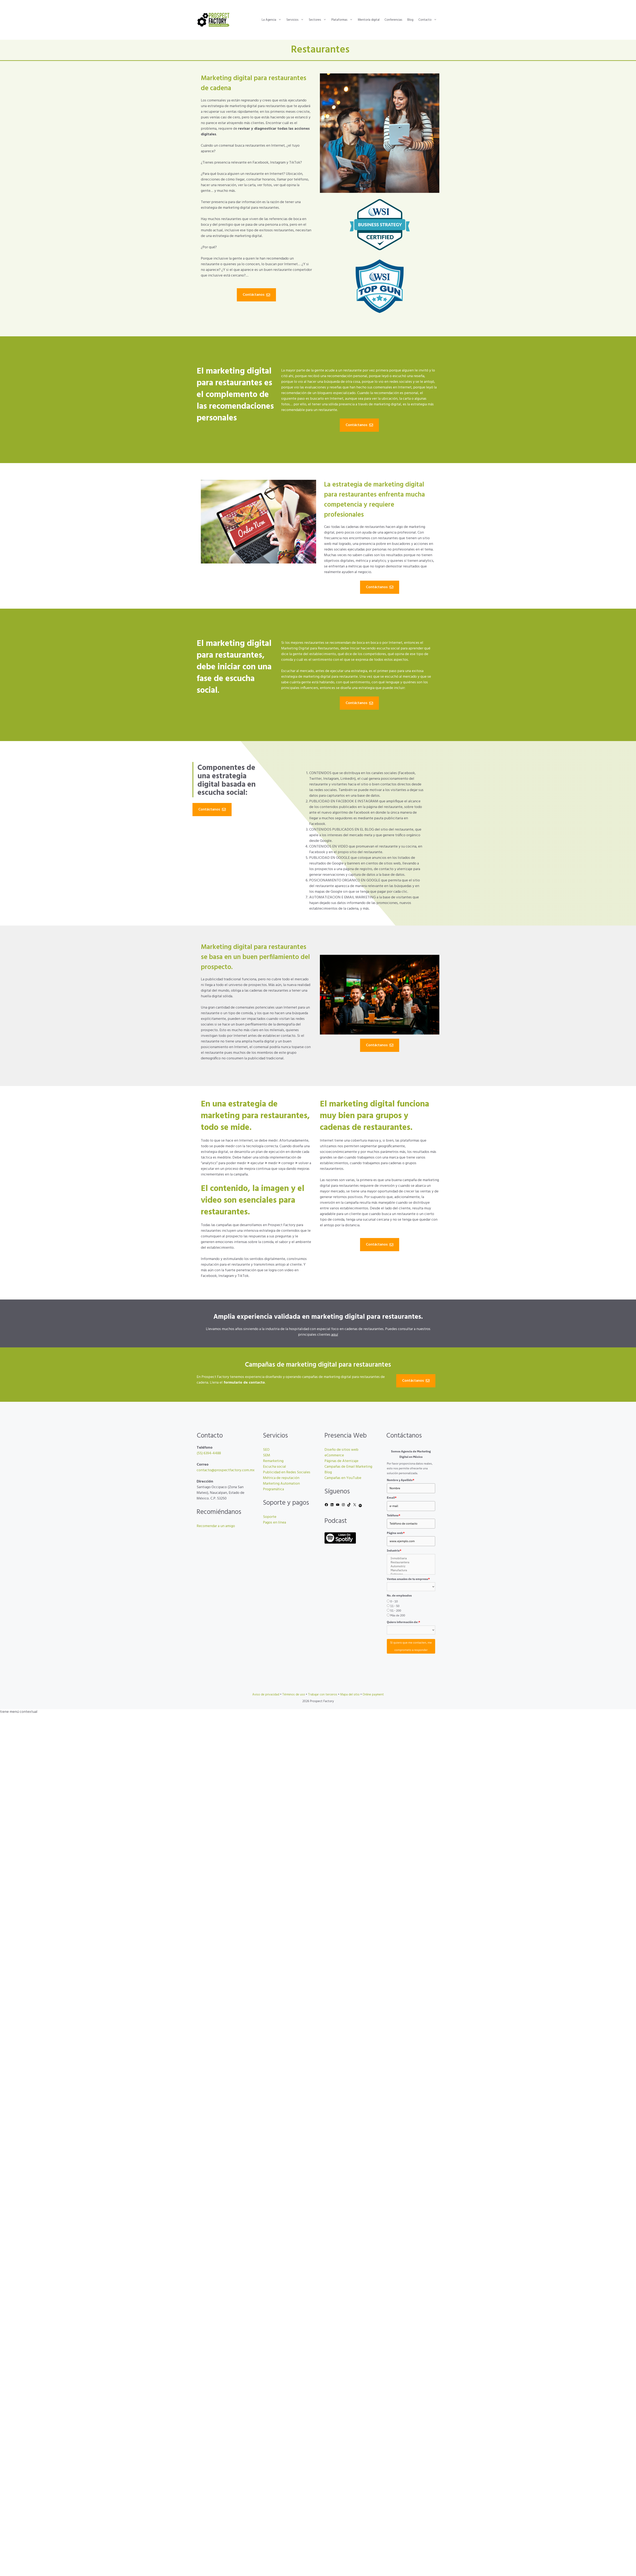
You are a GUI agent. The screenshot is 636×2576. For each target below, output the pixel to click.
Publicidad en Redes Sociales (286, 1472)
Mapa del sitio (350, 1694)
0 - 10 (394, 1601)
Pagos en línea (274, 1523)
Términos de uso (293, 1694)
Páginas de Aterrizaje (341, 1461)
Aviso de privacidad (265, 1694)
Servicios (296, 20)
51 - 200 (395, 1610)
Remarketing (273, 1461)
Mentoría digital (369, 19)
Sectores (319, 20)
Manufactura (411, 1570)
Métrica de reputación (281, 1478)
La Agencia (273, 20)
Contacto (428, 20)
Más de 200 (397, 1615)
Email (391, 1497)
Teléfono (393, 1515)
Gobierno (411, 1574)
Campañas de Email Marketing (348, 1467)
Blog (410, 19)
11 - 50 (394, 1606)
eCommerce (334, 1455)
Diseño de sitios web (341, 1450)
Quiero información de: (403, 1622)
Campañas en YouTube (342, 1478)
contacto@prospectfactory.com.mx (226, 1470)
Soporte (269, 1517)
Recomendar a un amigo (216, 1526)
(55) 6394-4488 (209, 1453)
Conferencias (393, 19)
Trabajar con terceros (322, 1694)
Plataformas (343, 20)
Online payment (373, 1694)
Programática (273, 1489)
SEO (266, 1450)
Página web (396, 1533)
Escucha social (274, 1467)
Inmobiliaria (411, 1558)
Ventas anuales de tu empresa (408, 1579)
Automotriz (411, 1566)
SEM (266, 1455)
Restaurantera (411, 1562)
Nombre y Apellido (400, 1480)
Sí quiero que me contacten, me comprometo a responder (411, 1646)
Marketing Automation (281, 1484)
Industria (394, 1550)
